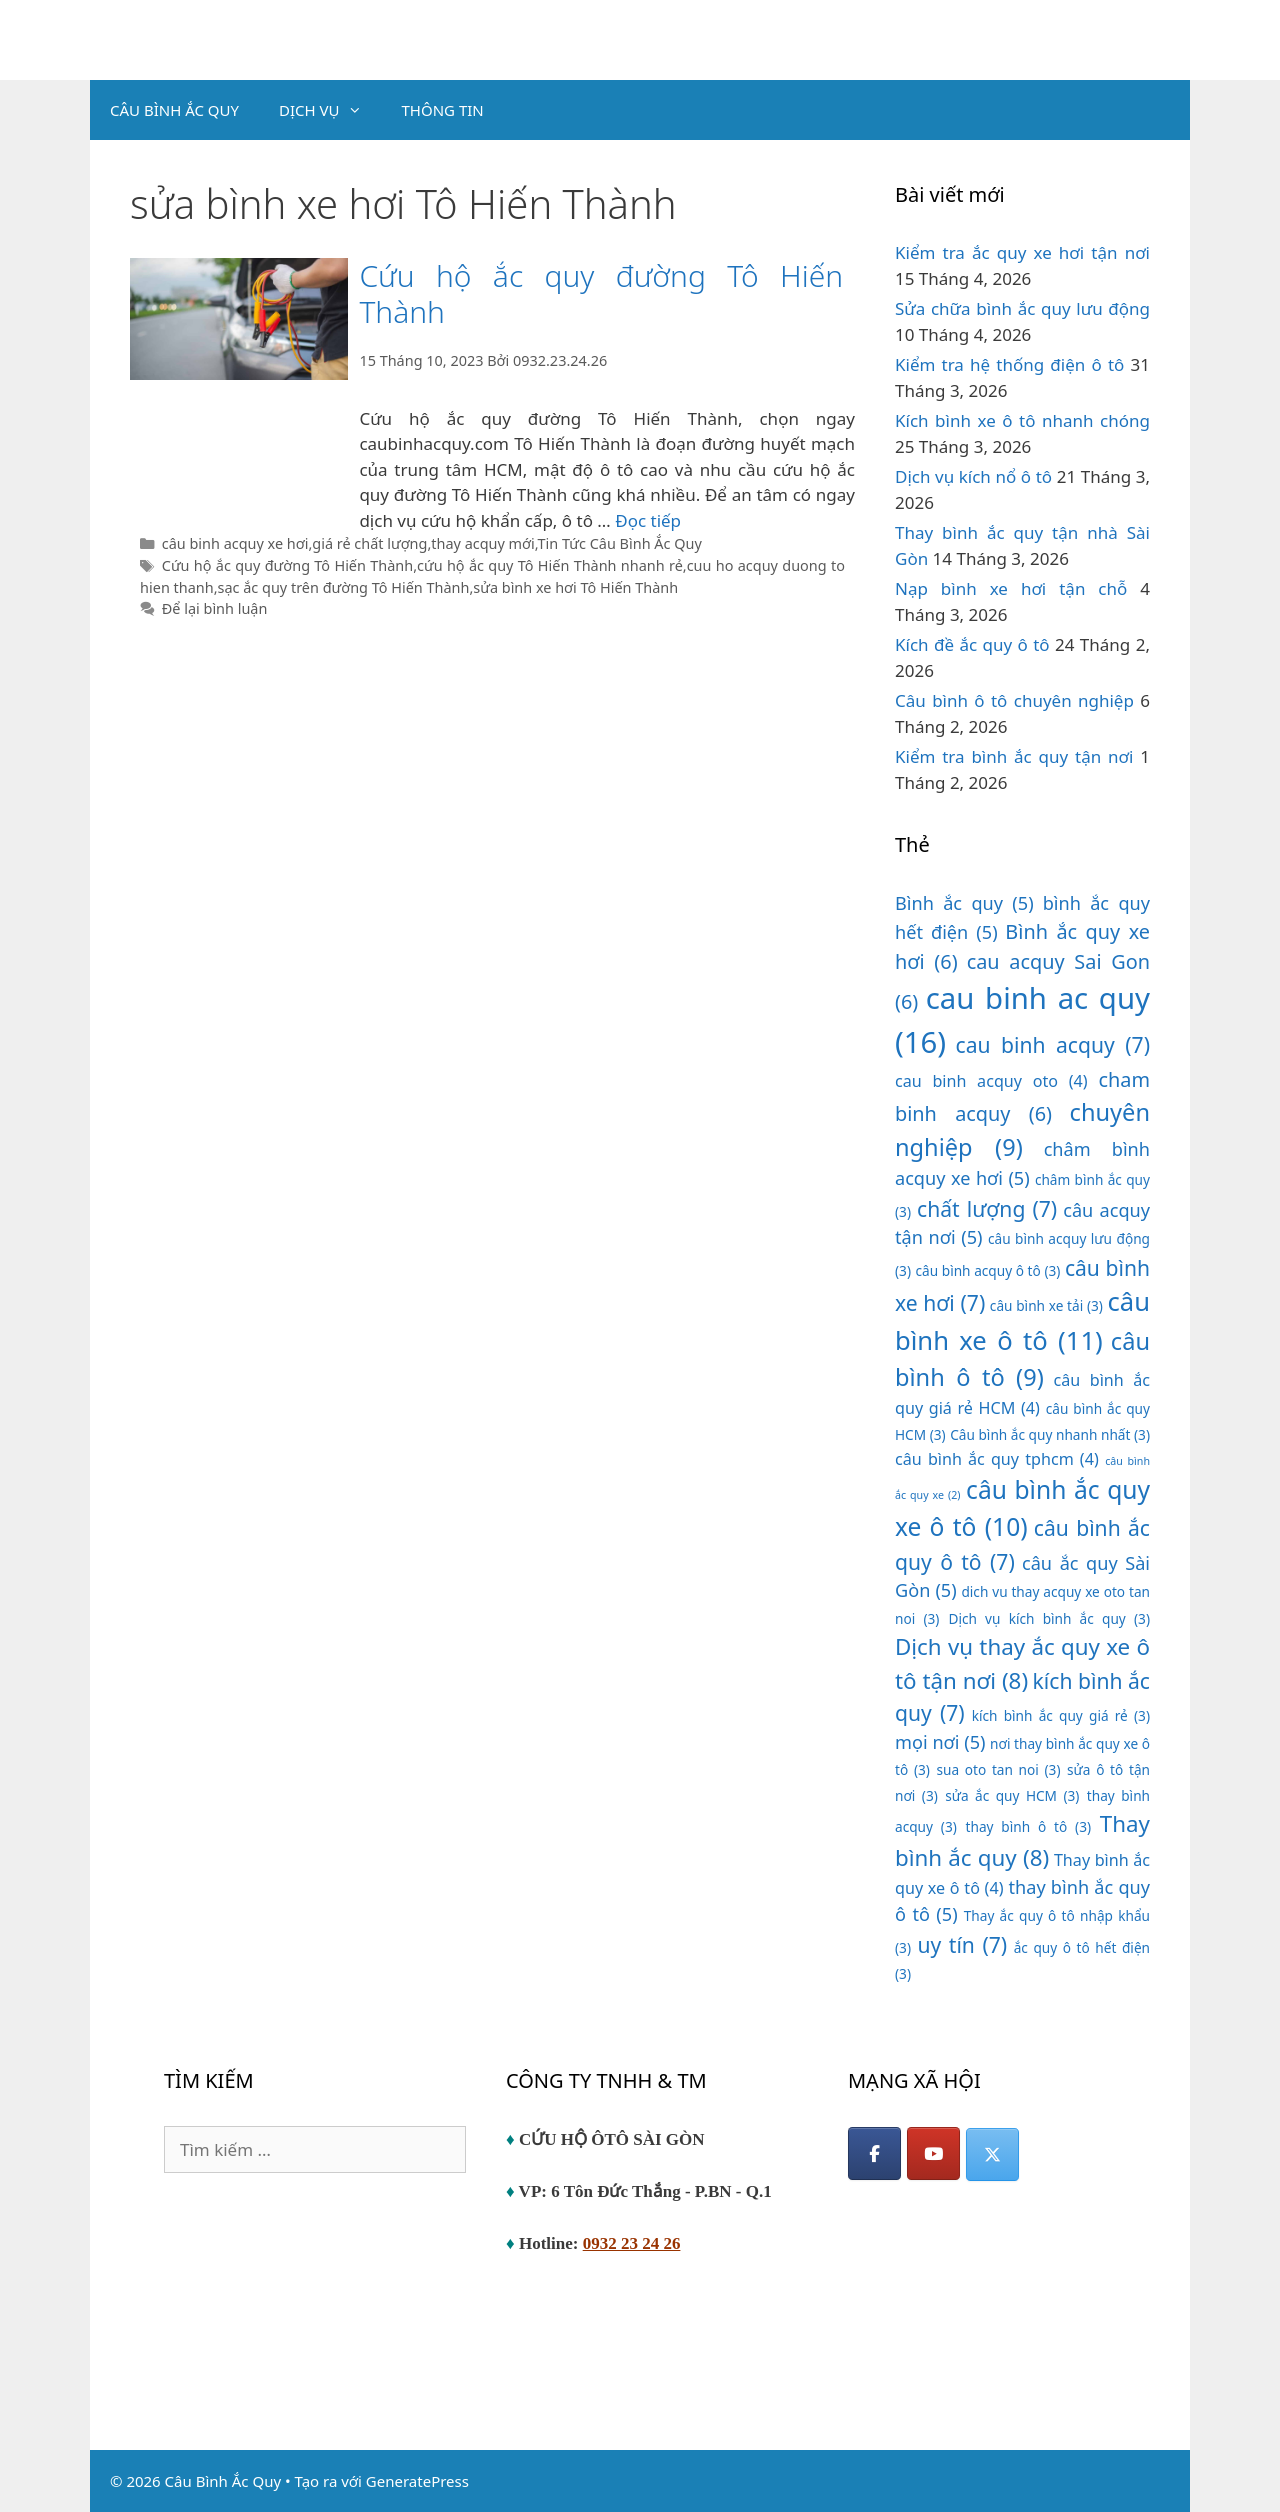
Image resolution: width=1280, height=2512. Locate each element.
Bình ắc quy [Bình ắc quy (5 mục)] (964, 903)
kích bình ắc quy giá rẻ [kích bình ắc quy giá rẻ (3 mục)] (1061, 1715)
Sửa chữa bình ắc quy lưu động (1022, 308)
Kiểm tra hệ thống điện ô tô (1009, 364)
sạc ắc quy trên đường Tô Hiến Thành (344, 587)
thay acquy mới (482, 543)
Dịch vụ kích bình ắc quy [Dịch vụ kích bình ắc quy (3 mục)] (1049, 1618)
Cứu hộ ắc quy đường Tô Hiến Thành (601, 293)
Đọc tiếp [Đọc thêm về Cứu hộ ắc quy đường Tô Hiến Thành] (648, 520)
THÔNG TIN (443, 110)
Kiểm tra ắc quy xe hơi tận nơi (1022, 252)
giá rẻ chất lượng (369, 543)
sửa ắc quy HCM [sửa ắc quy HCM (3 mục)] (1012, 1795)
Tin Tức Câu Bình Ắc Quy (620, 543)
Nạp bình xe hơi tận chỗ (1011, 588)
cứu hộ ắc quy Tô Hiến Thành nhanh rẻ (550, 565)
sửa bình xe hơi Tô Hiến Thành (575, 587)
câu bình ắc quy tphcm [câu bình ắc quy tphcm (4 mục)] (997, 1459)
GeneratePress (417, 2481)
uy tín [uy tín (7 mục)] (962, 1944)
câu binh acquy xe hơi (235, 543)
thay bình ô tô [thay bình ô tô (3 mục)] (1029, 1826)
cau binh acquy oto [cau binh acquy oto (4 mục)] (991, 1081)
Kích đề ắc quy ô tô (972, 644)
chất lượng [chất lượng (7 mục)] (987, 1208)
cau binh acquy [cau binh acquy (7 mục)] (1053, 1044)
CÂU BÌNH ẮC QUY (174, 110)
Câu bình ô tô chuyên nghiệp (1014, 700)
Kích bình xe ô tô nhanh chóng (1022, 420)
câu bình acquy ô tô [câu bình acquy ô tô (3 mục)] (988, 1270)
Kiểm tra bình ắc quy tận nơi (1014, 756)
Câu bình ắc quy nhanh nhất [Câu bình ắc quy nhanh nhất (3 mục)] (1050, 1434)
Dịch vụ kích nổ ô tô (973, 476)
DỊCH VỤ (330, 110)
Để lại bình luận (215, 608)
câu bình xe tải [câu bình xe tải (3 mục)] (1046, 1305)
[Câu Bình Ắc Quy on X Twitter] (992, 2154)
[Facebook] (874, 2153)
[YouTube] (933, 2153)
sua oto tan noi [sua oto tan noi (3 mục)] (998, 1769)
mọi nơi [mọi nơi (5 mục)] (940, 1742)
